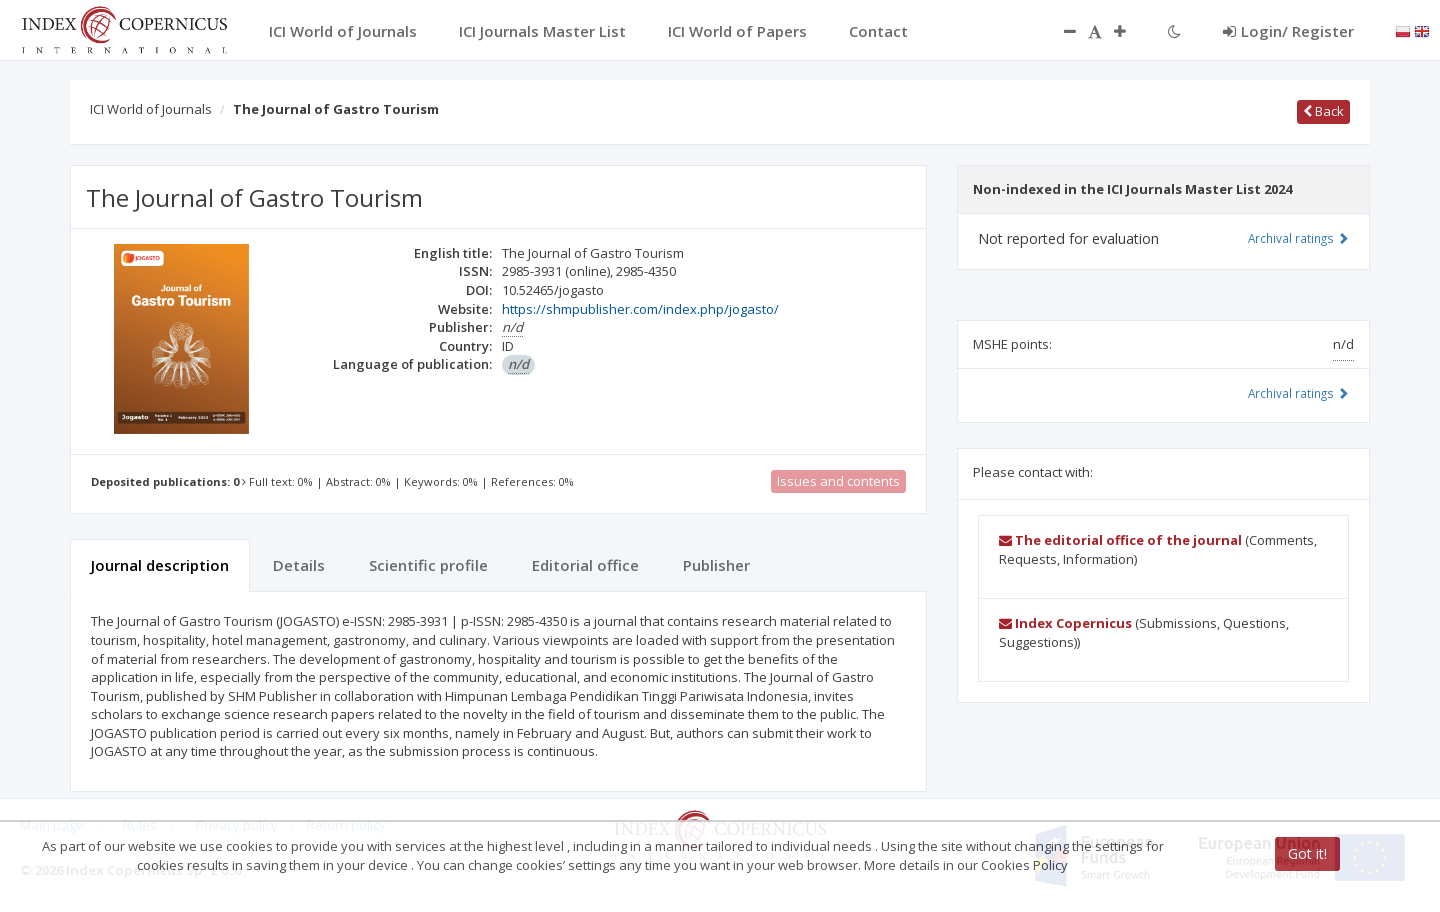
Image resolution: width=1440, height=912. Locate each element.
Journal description (160, 565)
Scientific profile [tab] (428, 565)
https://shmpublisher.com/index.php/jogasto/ (640, 309)
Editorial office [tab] (585, 565)
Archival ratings (1298, 238)
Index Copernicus (1065, 623)
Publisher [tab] (716, 565)
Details (299, 565)
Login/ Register (1288, 31)
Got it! (1307, 853)
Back (1323, 111)
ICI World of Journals (151, 109)
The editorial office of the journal (1120, 540)
